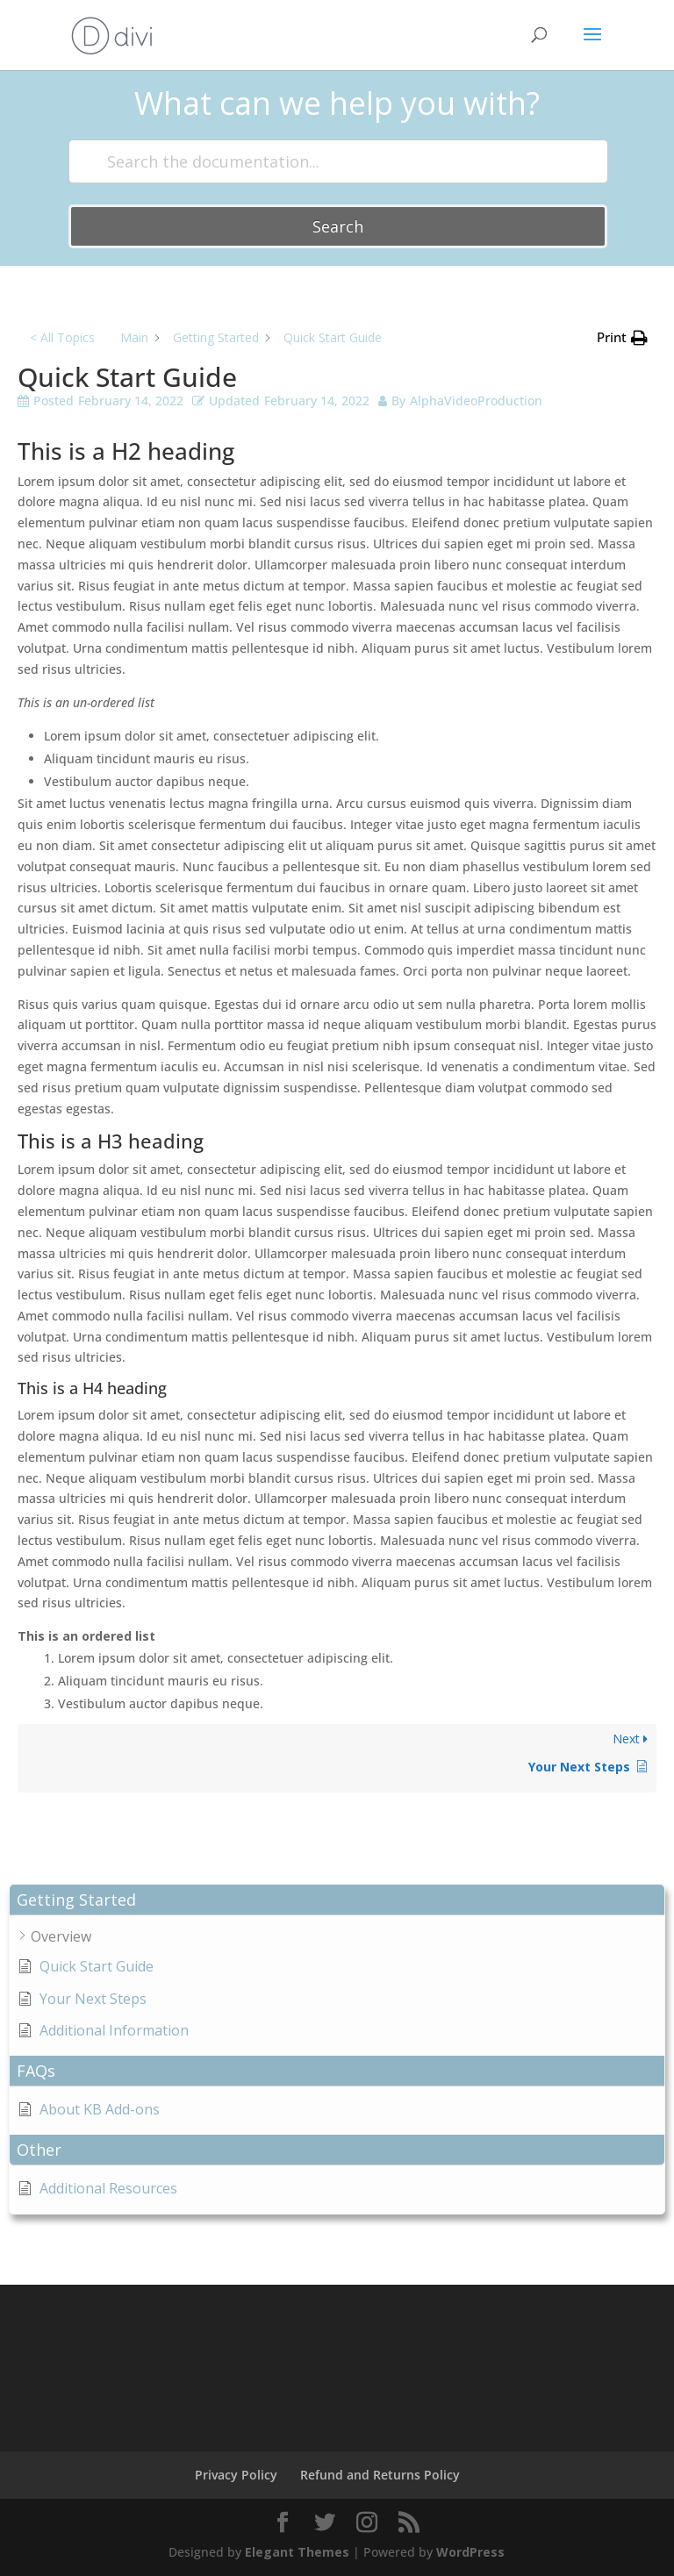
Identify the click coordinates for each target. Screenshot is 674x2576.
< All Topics (62, 337)
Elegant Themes (297, 2552)
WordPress (470, 2552)
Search (337, 226)
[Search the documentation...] (337, 161)
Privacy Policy (236, 2474)
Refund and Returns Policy (380, 2474)
